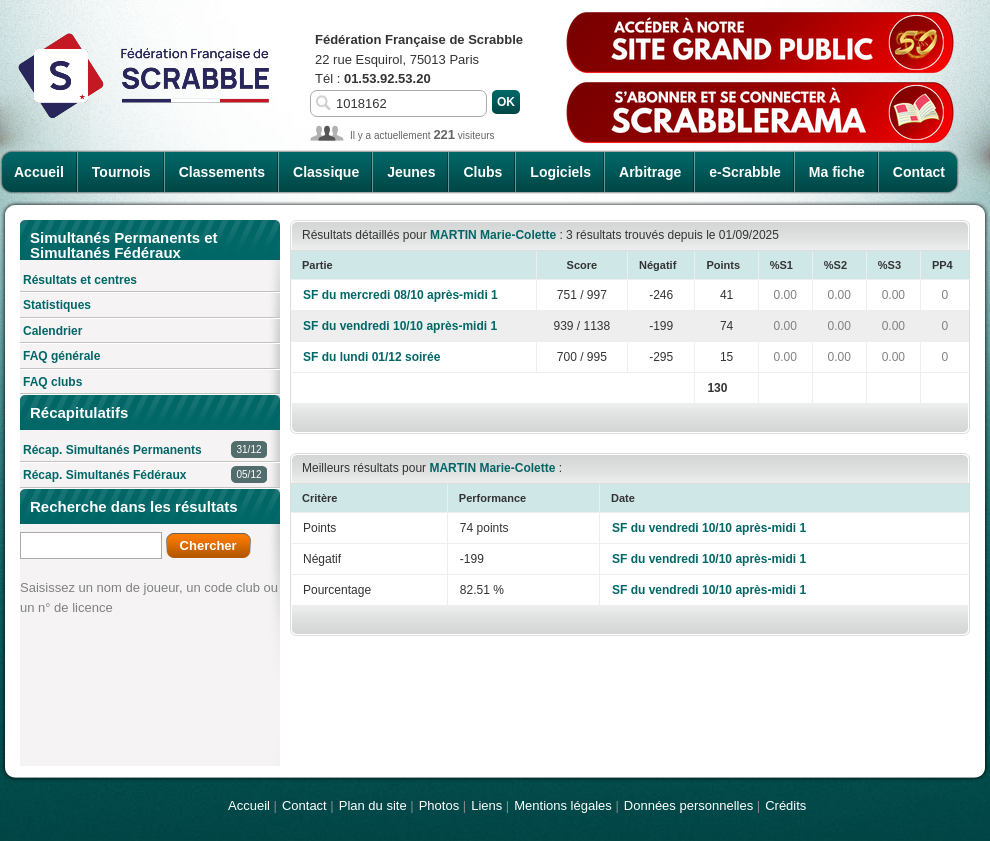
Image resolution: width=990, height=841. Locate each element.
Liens (486, 805)
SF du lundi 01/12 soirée (371, 357)
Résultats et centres (80, 280)
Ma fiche (837, 172)
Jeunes (411, 172)
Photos (439, 805)
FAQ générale (61, 356)
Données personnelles (688, 805)
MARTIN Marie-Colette (493, 235)
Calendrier (52, 331)
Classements (222, 172)
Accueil (39, 172)
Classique (326, 172)
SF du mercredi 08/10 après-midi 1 (400, 295)
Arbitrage (650, 172)
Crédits (785, 805)
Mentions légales (563, 805)
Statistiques (57, 305)
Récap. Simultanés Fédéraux (145, 475)
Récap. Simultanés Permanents (145, 450)
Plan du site (373, 805)
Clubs (482, 172)
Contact (919, 172)
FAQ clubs (52, 382)
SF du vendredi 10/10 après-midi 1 (400, 326)
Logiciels (560, 172)
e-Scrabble (745, 172)
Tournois (121, 172)
